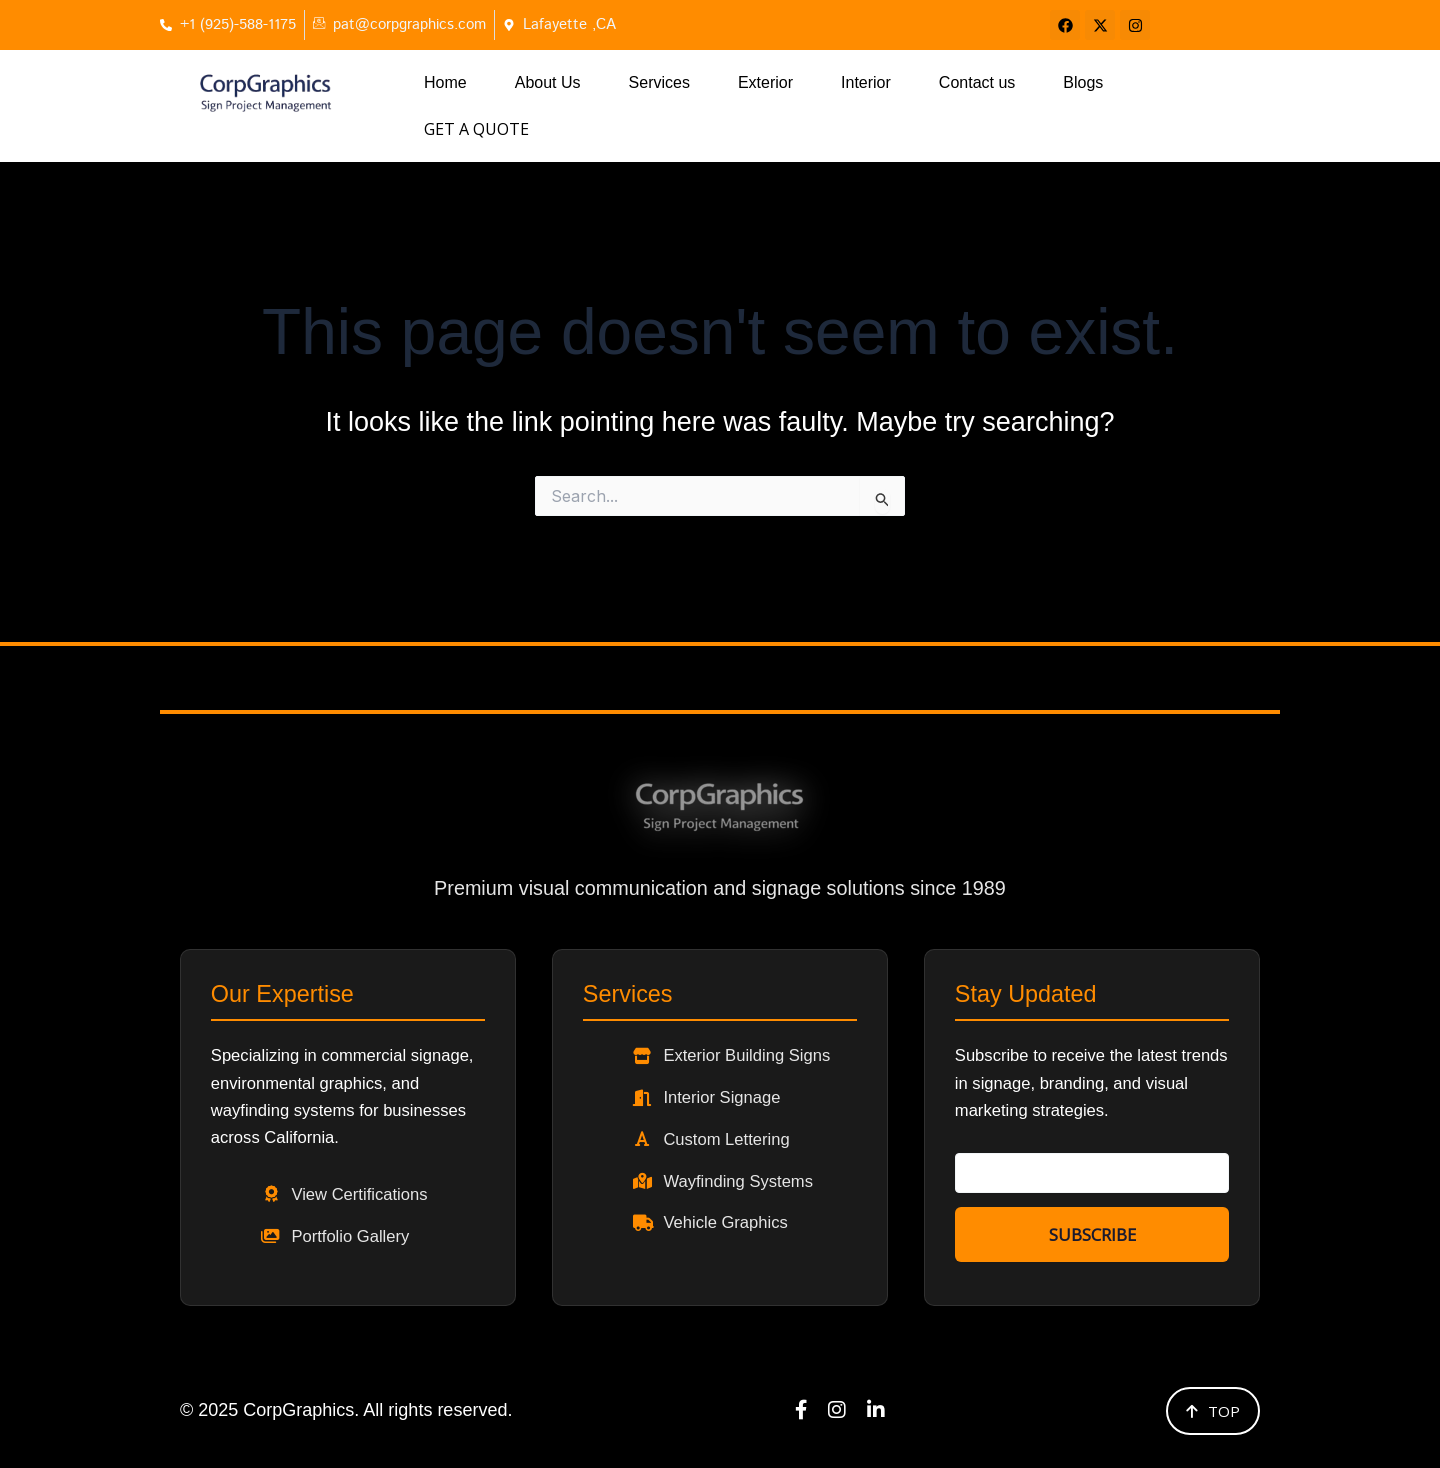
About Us (548, 82)
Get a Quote (1201, 83)
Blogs (1083, 82)
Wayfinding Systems (751, 1163)
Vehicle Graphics (737, 1207)
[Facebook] (799, 1407)
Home (445, 82)
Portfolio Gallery (362, 1225)
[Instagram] (836, 1407)
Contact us (977, 82)
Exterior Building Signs (760, 1031)
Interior (866, 82)
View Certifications (372, 1181)
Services (659, 82)
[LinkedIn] (877, 1407)
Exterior (765, 82)
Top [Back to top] (1213, 1406)
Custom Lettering (738, 1119)
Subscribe (1092, 1220)
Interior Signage (733, 1075)
